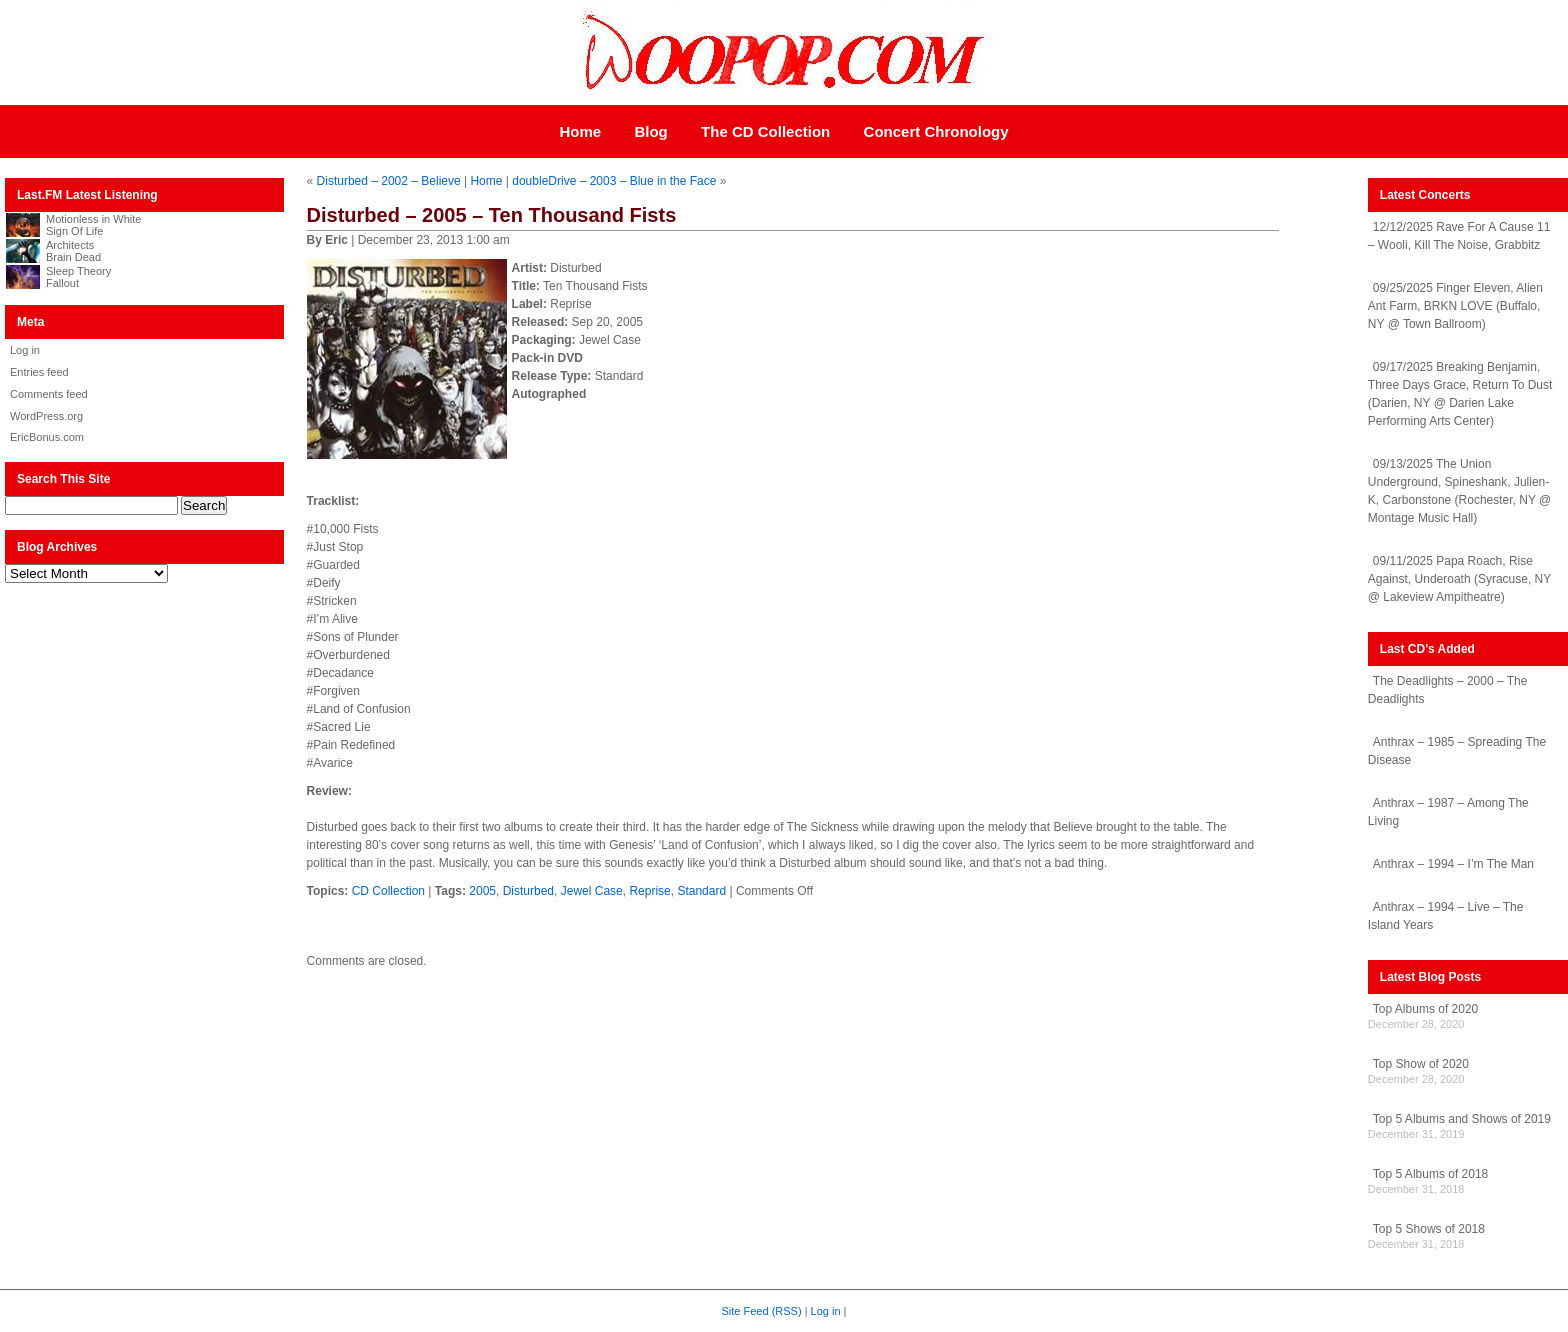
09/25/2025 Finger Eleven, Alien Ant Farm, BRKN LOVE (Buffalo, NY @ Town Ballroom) (1455, 306)
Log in (25, 350)
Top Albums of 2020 (1425, 1009)
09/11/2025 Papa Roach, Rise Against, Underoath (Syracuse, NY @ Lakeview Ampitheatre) (1459, 579)
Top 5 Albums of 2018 (1430, 1174)
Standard (701, 891)
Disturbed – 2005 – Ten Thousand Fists (492, 215)
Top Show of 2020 (1421, 1064)
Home (580, 131)
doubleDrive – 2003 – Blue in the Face (614, 181)
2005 (482, 891)
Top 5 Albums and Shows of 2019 (1462, 1119)
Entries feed (39, 372)
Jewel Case (592, 891)
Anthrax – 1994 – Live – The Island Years (1446, 916)
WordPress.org (46, 416)
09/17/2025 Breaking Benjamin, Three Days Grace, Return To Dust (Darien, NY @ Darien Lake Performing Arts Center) (1460, 394)
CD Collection (388, 891)
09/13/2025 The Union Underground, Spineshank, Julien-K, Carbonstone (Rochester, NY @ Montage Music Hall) (1459, 491)
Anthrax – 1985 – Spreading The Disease (1457, 751)
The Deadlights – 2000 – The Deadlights (1448, 690)
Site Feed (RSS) (762, 1311)
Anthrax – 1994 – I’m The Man (1453, 864)
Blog (650, 131)
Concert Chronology (936, 131)
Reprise (649, 891)
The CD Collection (765, 131)
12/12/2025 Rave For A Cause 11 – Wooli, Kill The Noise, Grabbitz (1459, 236)
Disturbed (528, 891)
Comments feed (49, 394)
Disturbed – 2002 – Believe (389, 181)
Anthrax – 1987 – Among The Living (1448, 812)
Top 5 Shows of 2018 (1429, 1229)
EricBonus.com (47, 437)
